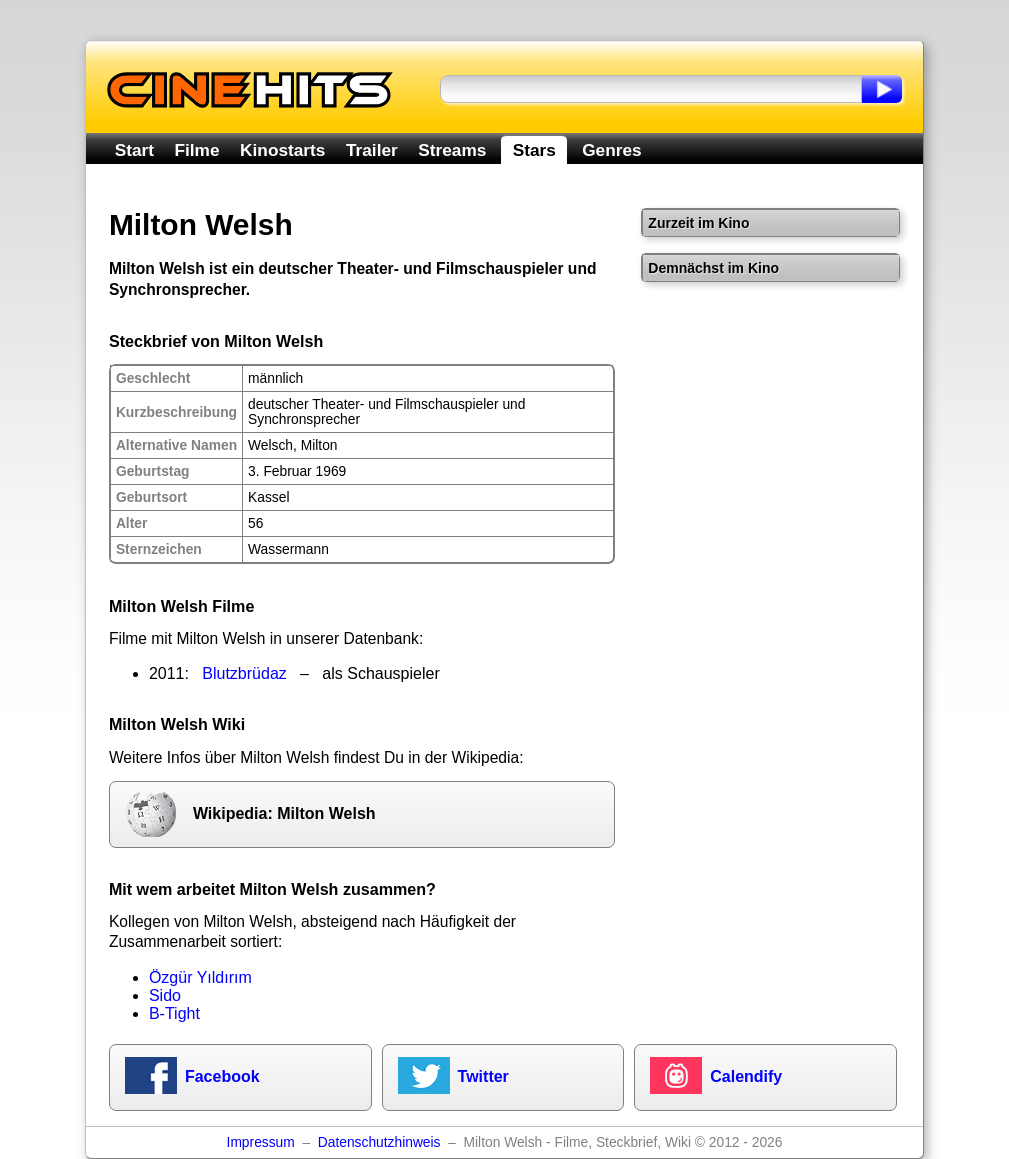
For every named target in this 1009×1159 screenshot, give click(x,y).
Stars (534, 150)
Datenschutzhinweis (379, 1142)
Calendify (746, 1076)
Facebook (222, 1076)
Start (134, 150)
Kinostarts (282, 150)
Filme (197, 150)
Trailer (372, 150)
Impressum (261, 1142)
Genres (611, 150)
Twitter (483, 1076)
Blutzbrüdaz (244, 673)
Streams (452, 150)
